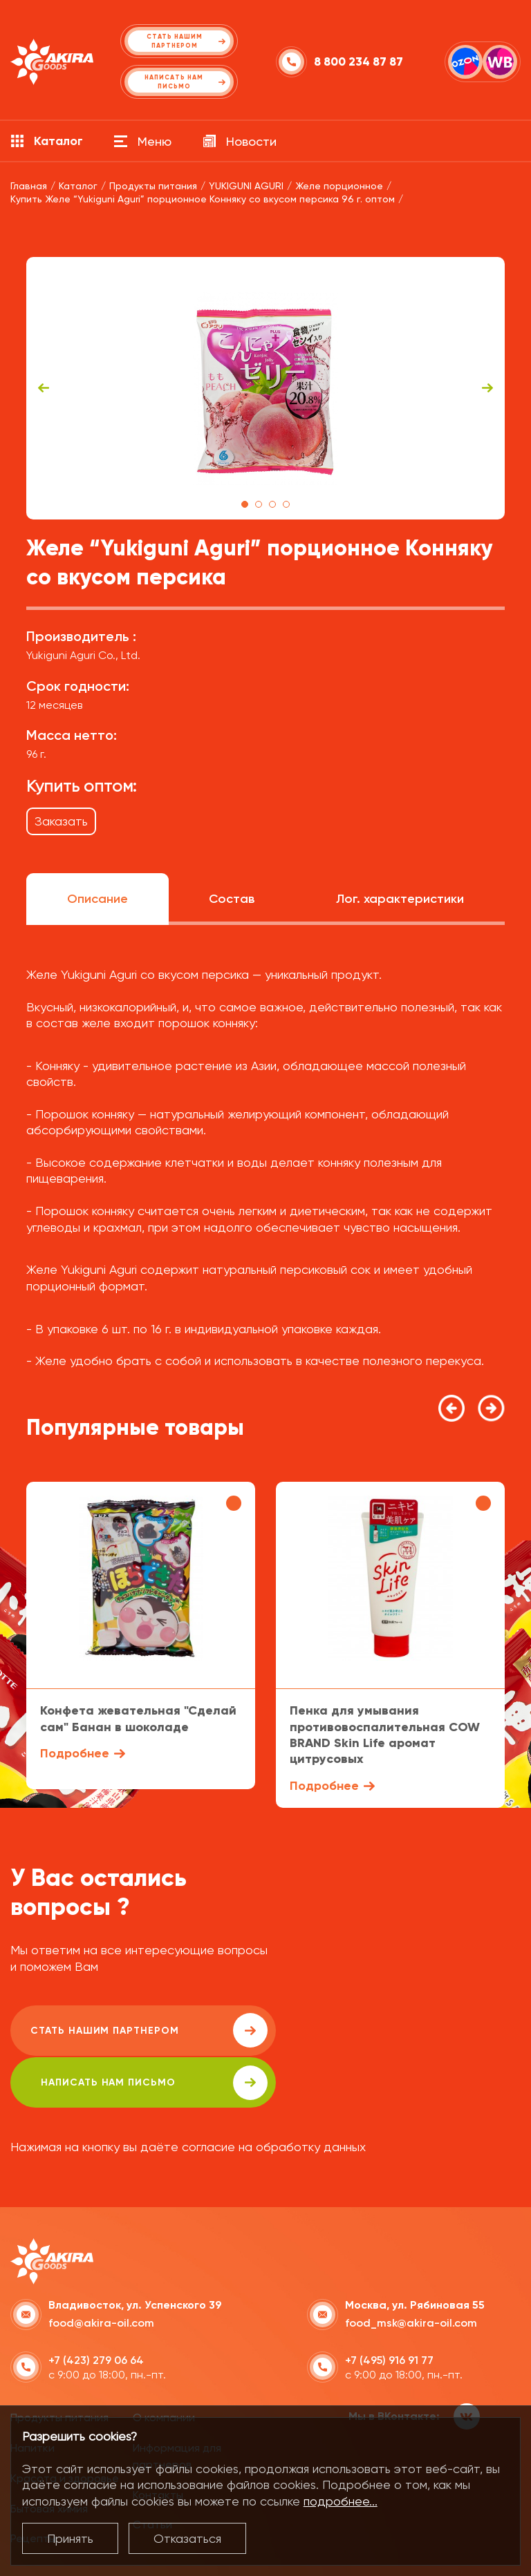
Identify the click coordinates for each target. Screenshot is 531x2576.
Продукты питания (59, 2365)
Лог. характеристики (400, 898)
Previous (43, 388)
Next (487, 388)
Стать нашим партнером (134, 2030)
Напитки (32, 2396)
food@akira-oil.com (101, 2271)
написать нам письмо (395, 2030)
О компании (164, 2365)
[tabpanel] (265, 388)
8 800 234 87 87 (358, 62)
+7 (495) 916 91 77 (389, 2308)
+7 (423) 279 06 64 (96, 2308)
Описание (97, 898)
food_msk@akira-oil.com (411, 2271)
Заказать (61, 821)
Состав (231, 898)
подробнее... (341, 2501)
